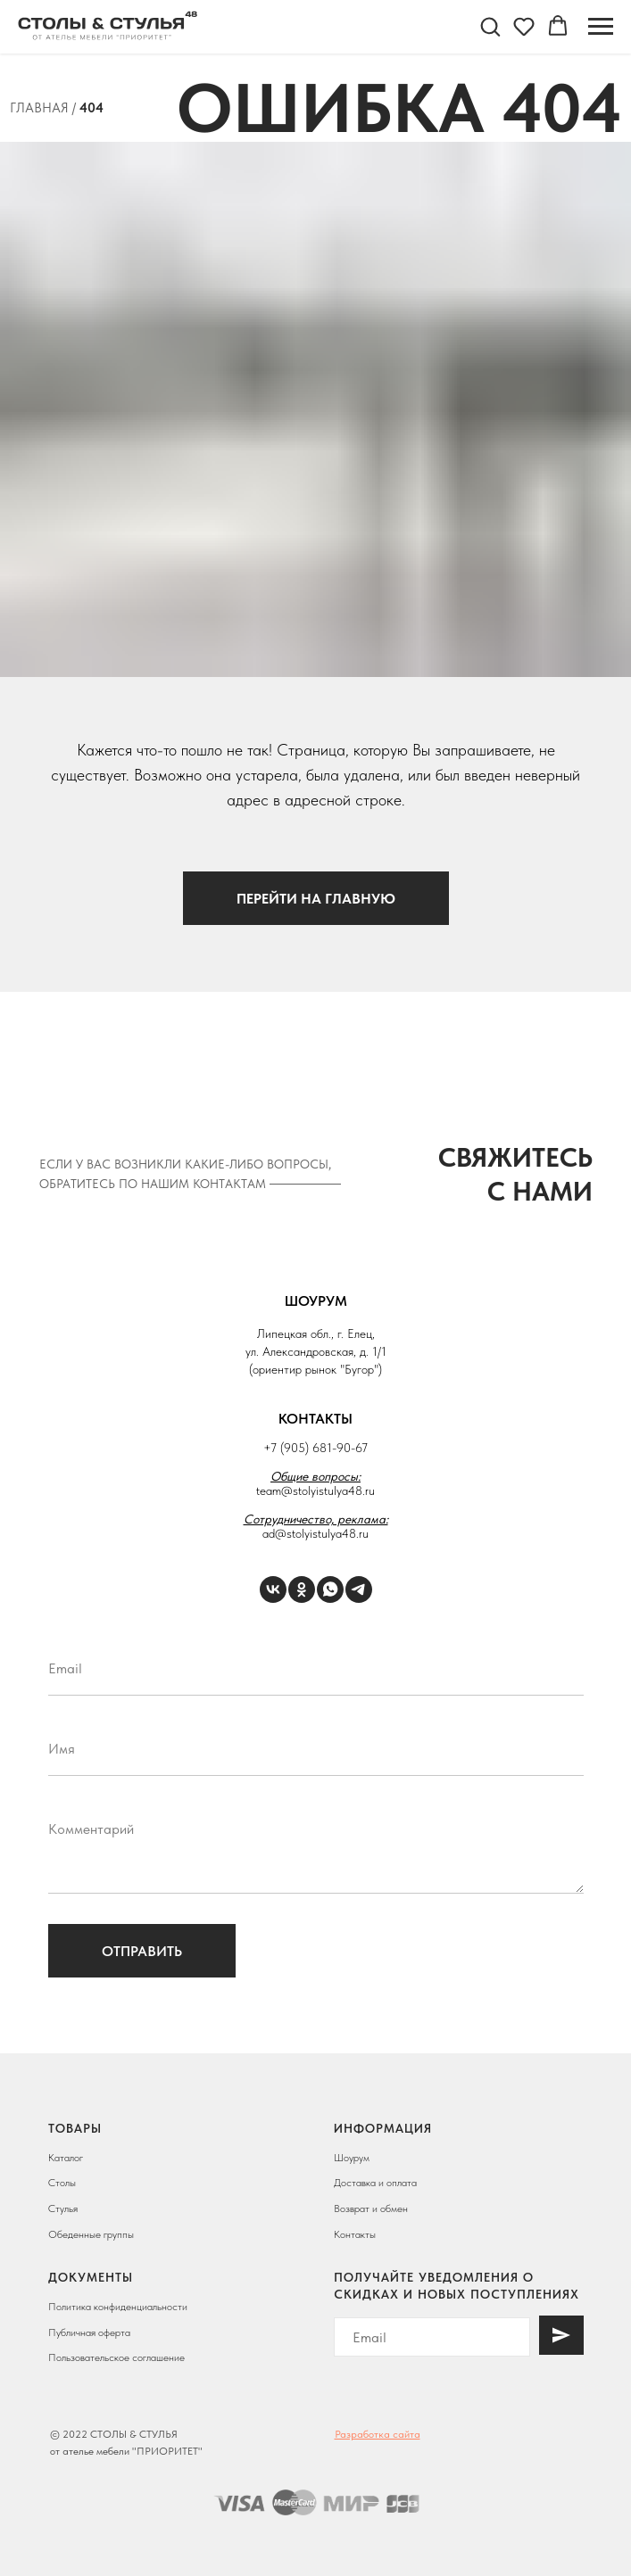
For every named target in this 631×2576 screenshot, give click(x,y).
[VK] (273, 1589)
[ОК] (301, 1589)
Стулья (63, 2208)
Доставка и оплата (375, 2182)
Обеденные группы (91, 2234)
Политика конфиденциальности (117, 2306)
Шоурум (351, 2157)
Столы (62, 2182)
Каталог (65, 2157)
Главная (39, 107)
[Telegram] (358, 1589)
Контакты (355, 2234)
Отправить (142, 1951)
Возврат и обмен (371, 2208)
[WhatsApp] (330, 1589)
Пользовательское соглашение (116, 2357)
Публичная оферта (89, 2332)
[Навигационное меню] (600, 27)
